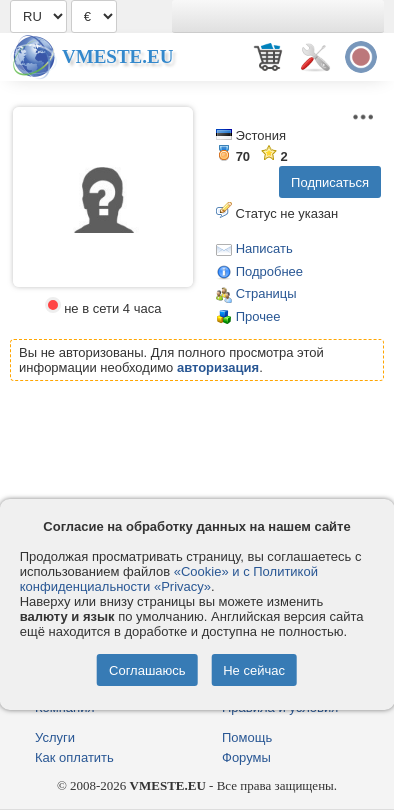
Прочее (258, 316)
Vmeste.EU (117, 56)
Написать (264, 248)
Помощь (247, 737)
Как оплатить (74, 757)
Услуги (55, 737)
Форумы (246, 757)
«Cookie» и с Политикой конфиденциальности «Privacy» (169, 579)
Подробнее (269, 271)
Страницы (266, 293)
